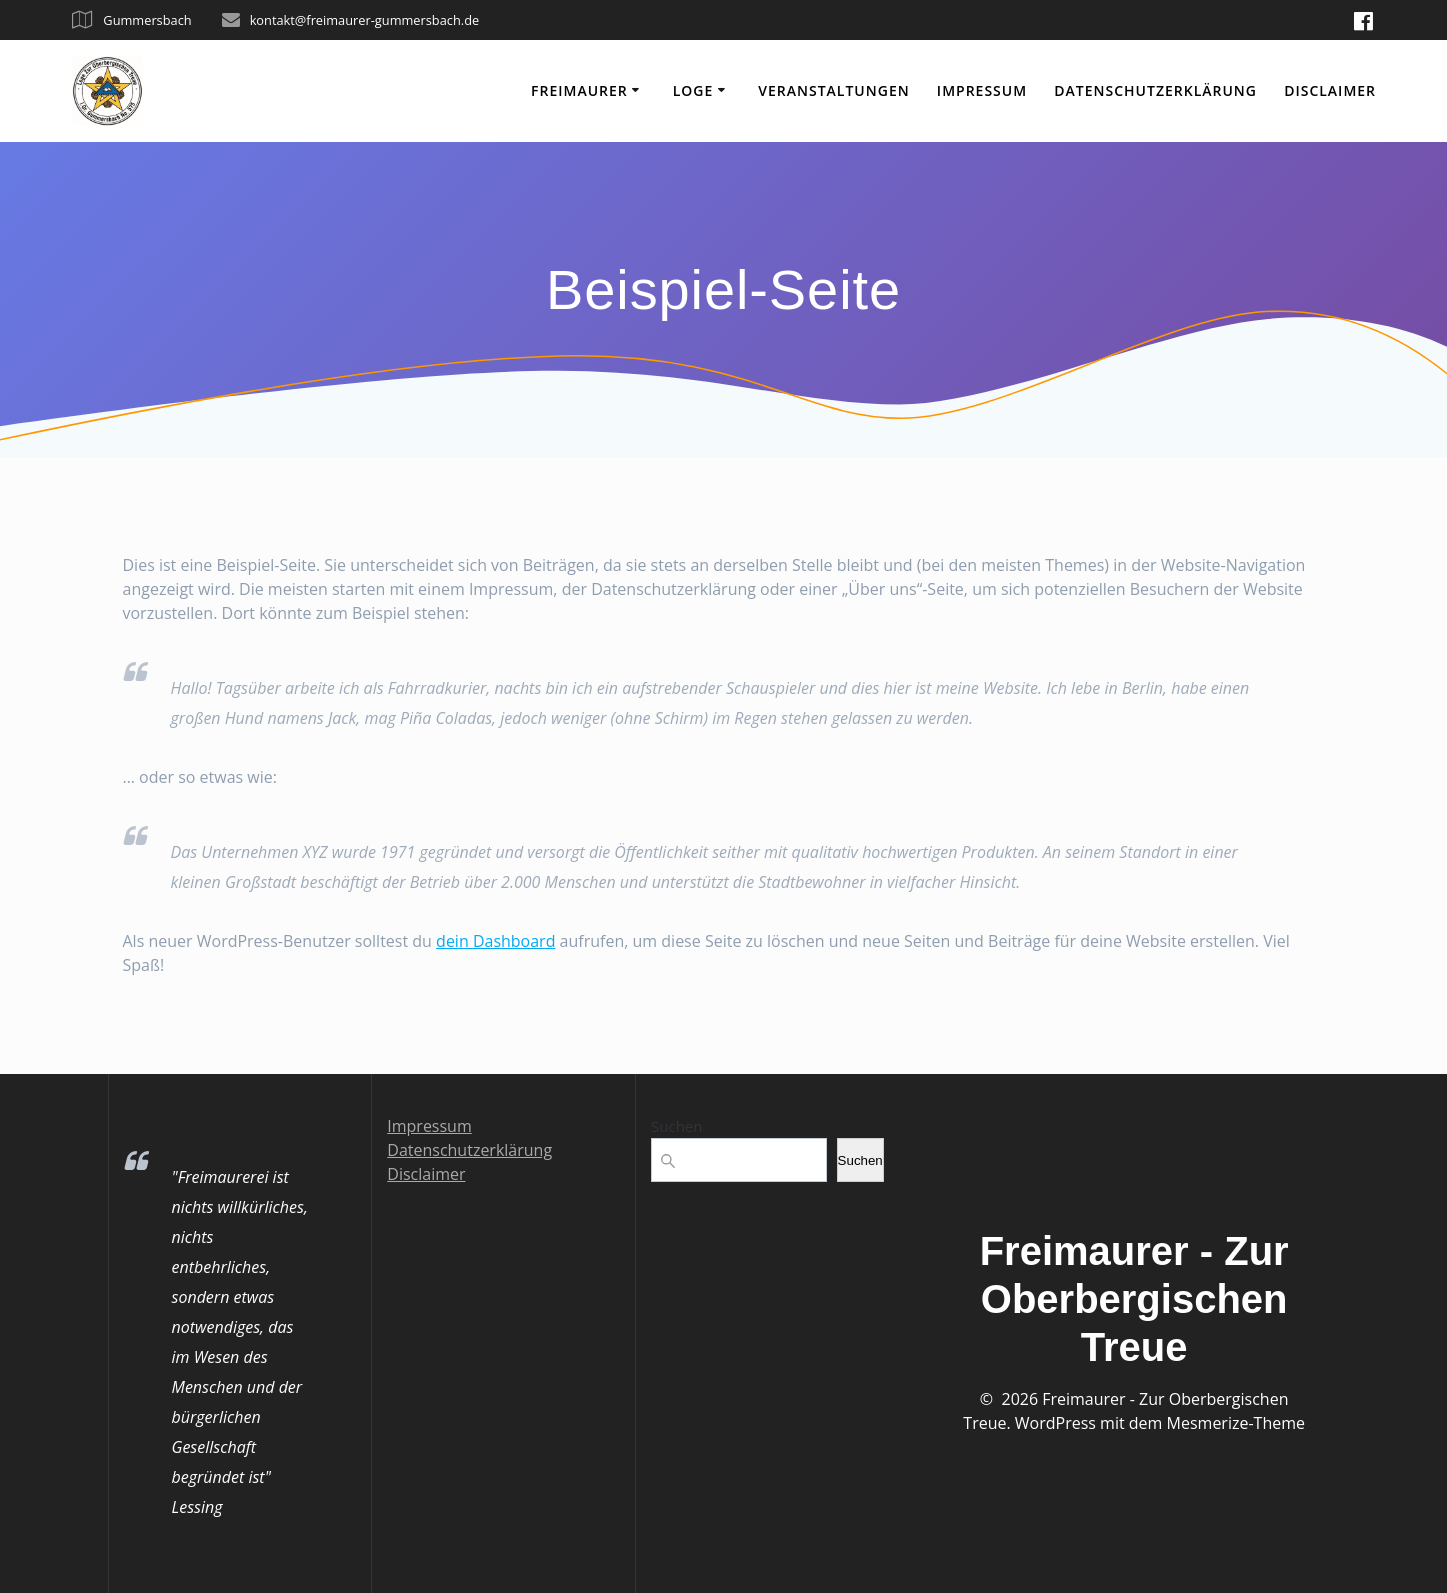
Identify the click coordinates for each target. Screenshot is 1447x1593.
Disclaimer (1330, 90)
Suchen (676, 1126)
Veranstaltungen (833, 90)
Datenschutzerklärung (1155, 90)
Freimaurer (579, 90)
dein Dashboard (495, 941)
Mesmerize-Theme (1236, 1423)
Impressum (982, 90)
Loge (693, 90)
